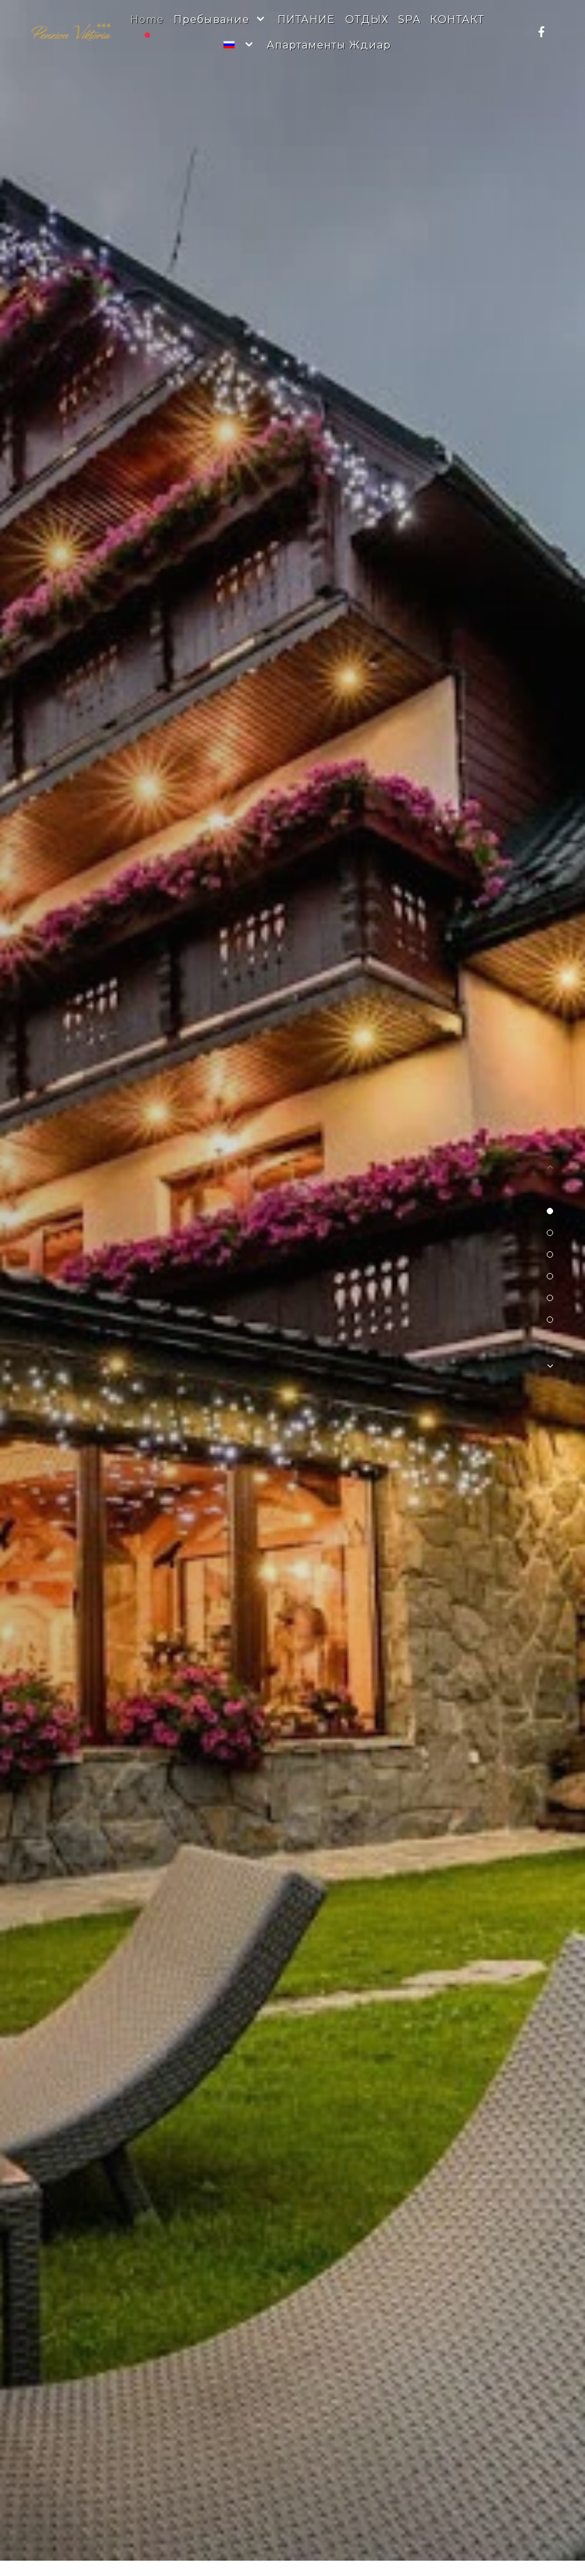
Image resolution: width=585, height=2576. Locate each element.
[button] (550, 1211)
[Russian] (240, 44)
